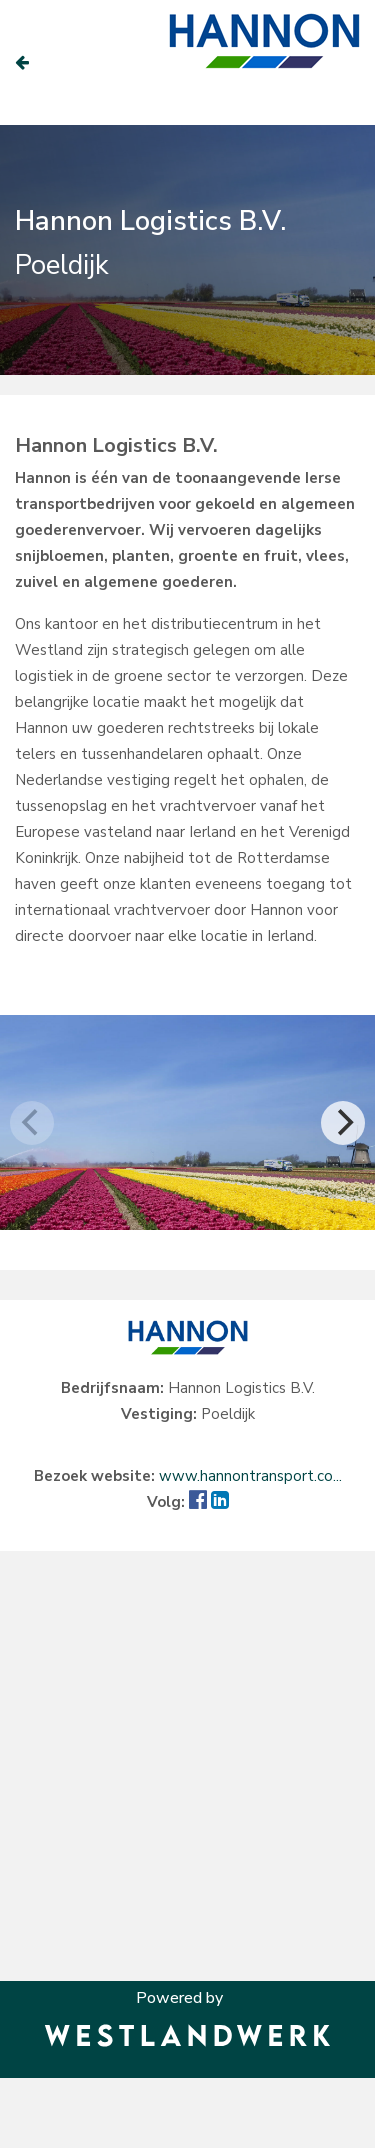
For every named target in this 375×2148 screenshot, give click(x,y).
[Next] (343, 1123)
